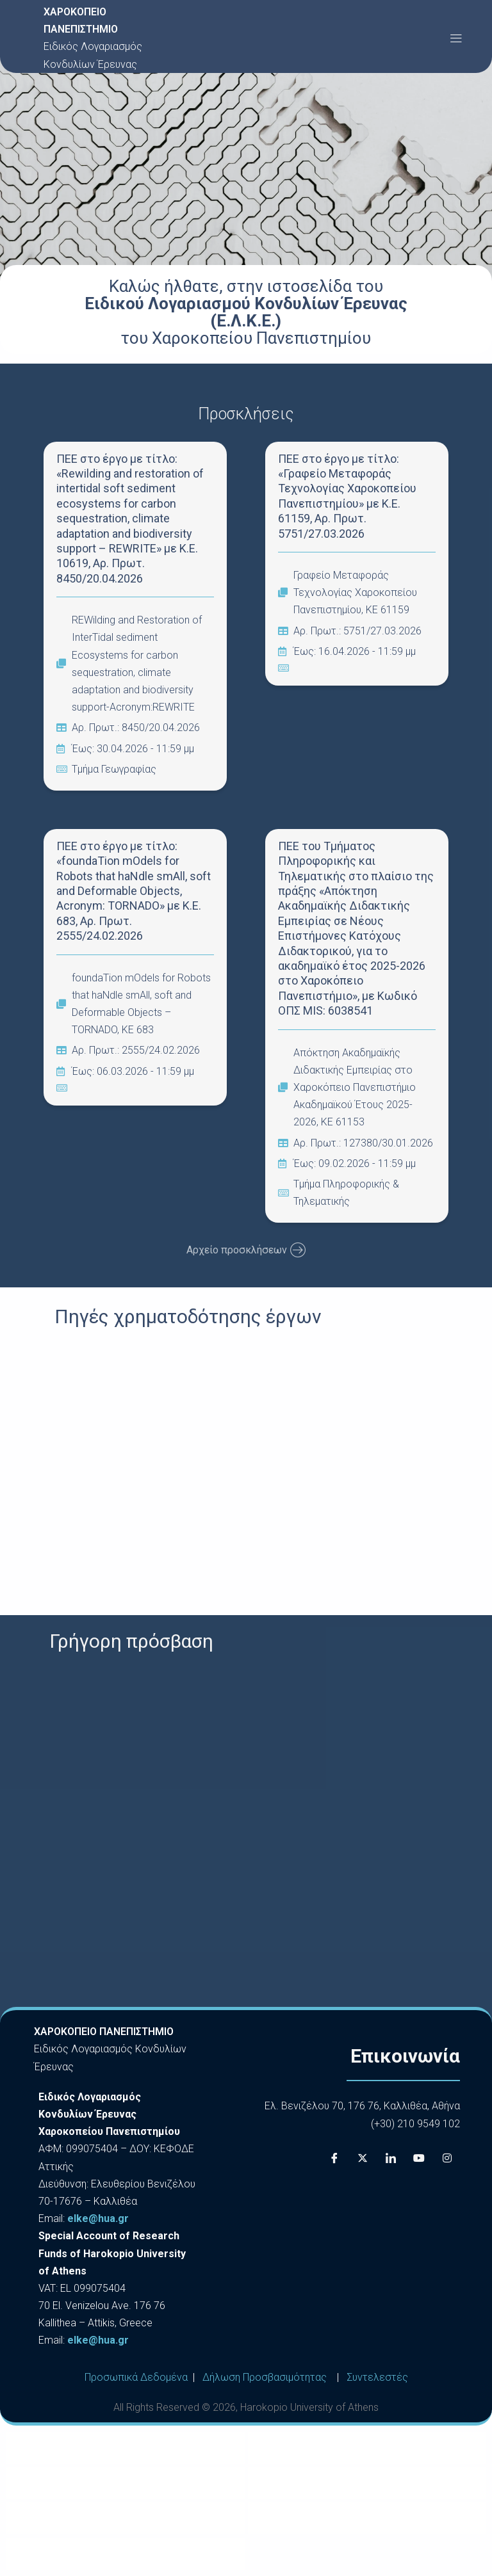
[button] (455, 38)
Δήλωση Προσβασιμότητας (264, 2377)
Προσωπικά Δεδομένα (136, 2377)
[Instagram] (447, 2158)
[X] (362, 2158)
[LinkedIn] (390, 2158)
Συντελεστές (377, 2377)
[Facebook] (334, 2158)
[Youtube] (419, 2158)
